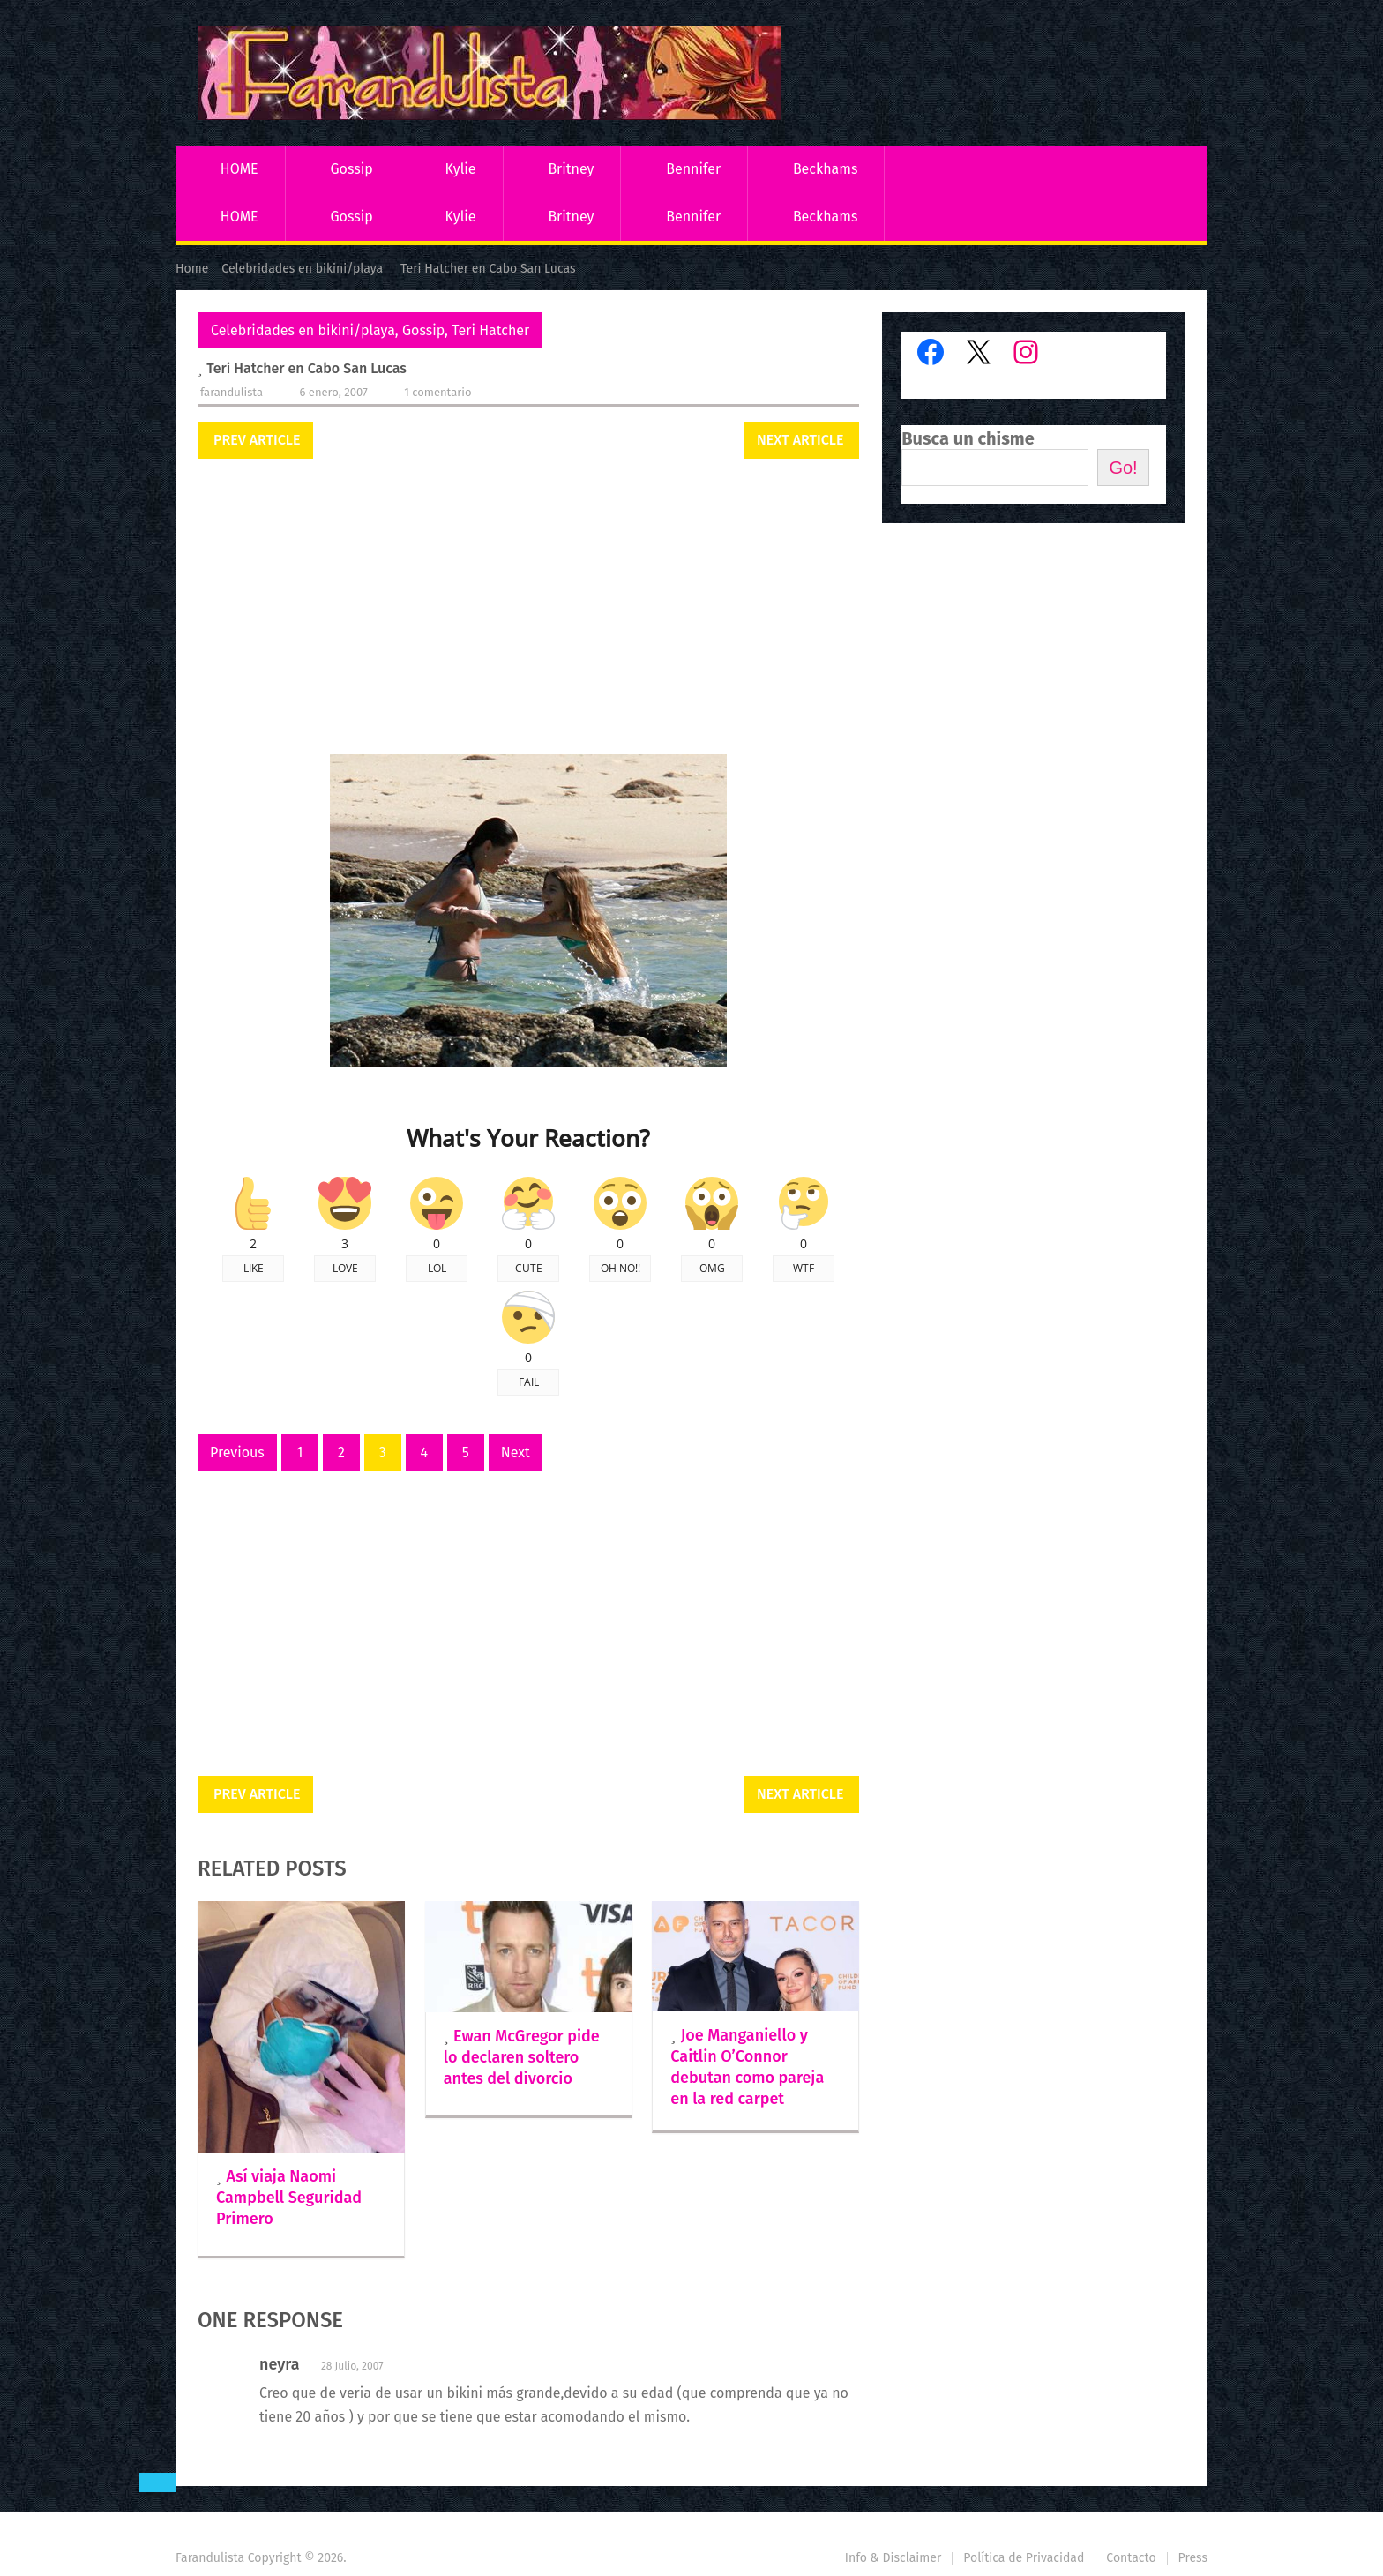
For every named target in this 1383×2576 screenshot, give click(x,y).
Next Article (800, 439)
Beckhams (825, 169)
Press (1192, 2557)
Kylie (460, 169)
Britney (571, 169)
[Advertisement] (528, 608)
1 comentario (437, 392)
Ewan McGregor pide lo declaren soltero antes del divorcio (522, 2057)
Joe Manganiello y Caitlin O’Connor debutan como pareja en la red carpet (747, 2067)
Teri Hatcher (490, 330)
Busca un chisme (968, 438)
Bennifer (693, 169)
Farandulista (231, 392)
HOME (239, 169)
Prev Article (256, 439)
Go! (1123, 467)
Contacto (1130, 2557)
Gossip (351, 169)
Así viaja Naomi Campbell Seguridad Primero (289, 2197)
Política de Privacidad (1023, 2557)
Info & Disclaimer (893, 2557)
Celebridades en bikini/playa (303, 330)
